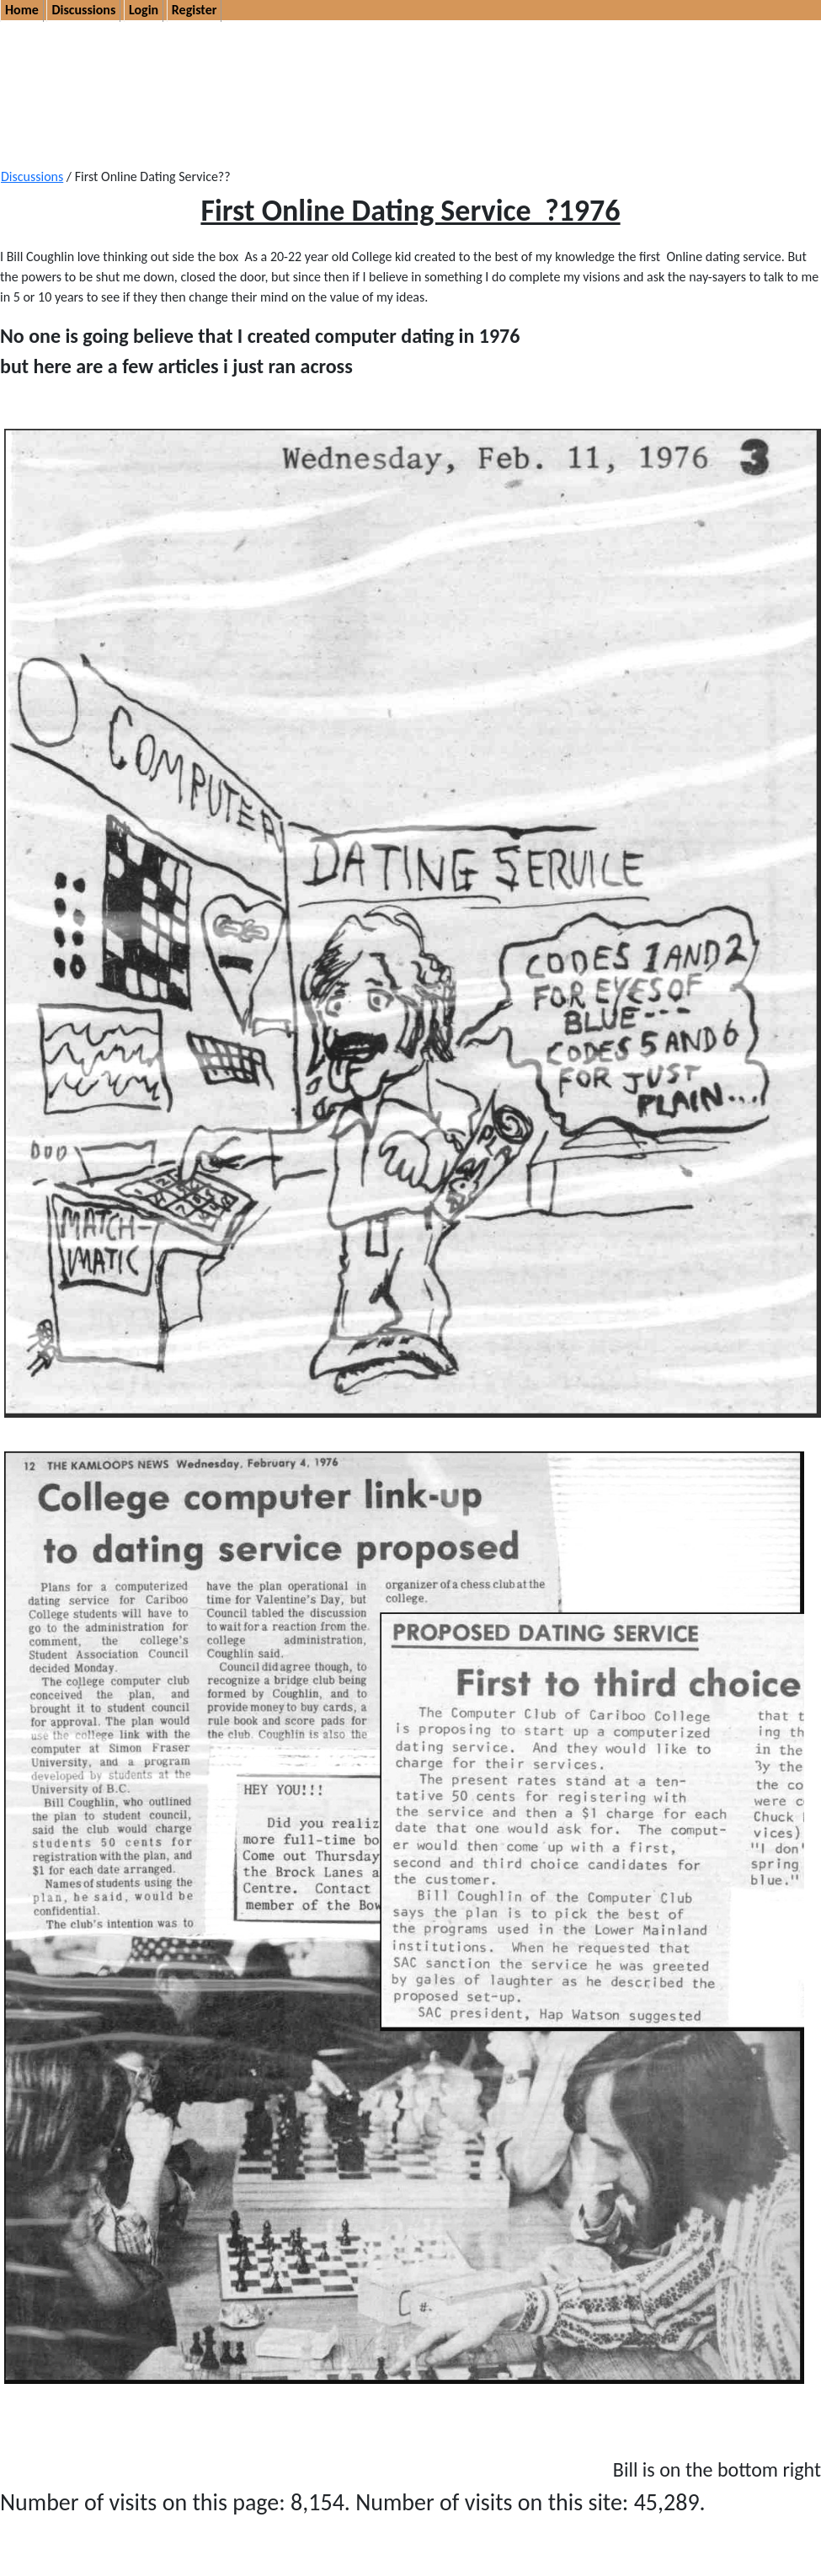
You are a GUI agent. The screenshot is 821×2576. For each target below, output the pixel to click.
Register (194, 10)
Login (143, 10)
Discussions (83, 10)
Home (22, 10)
